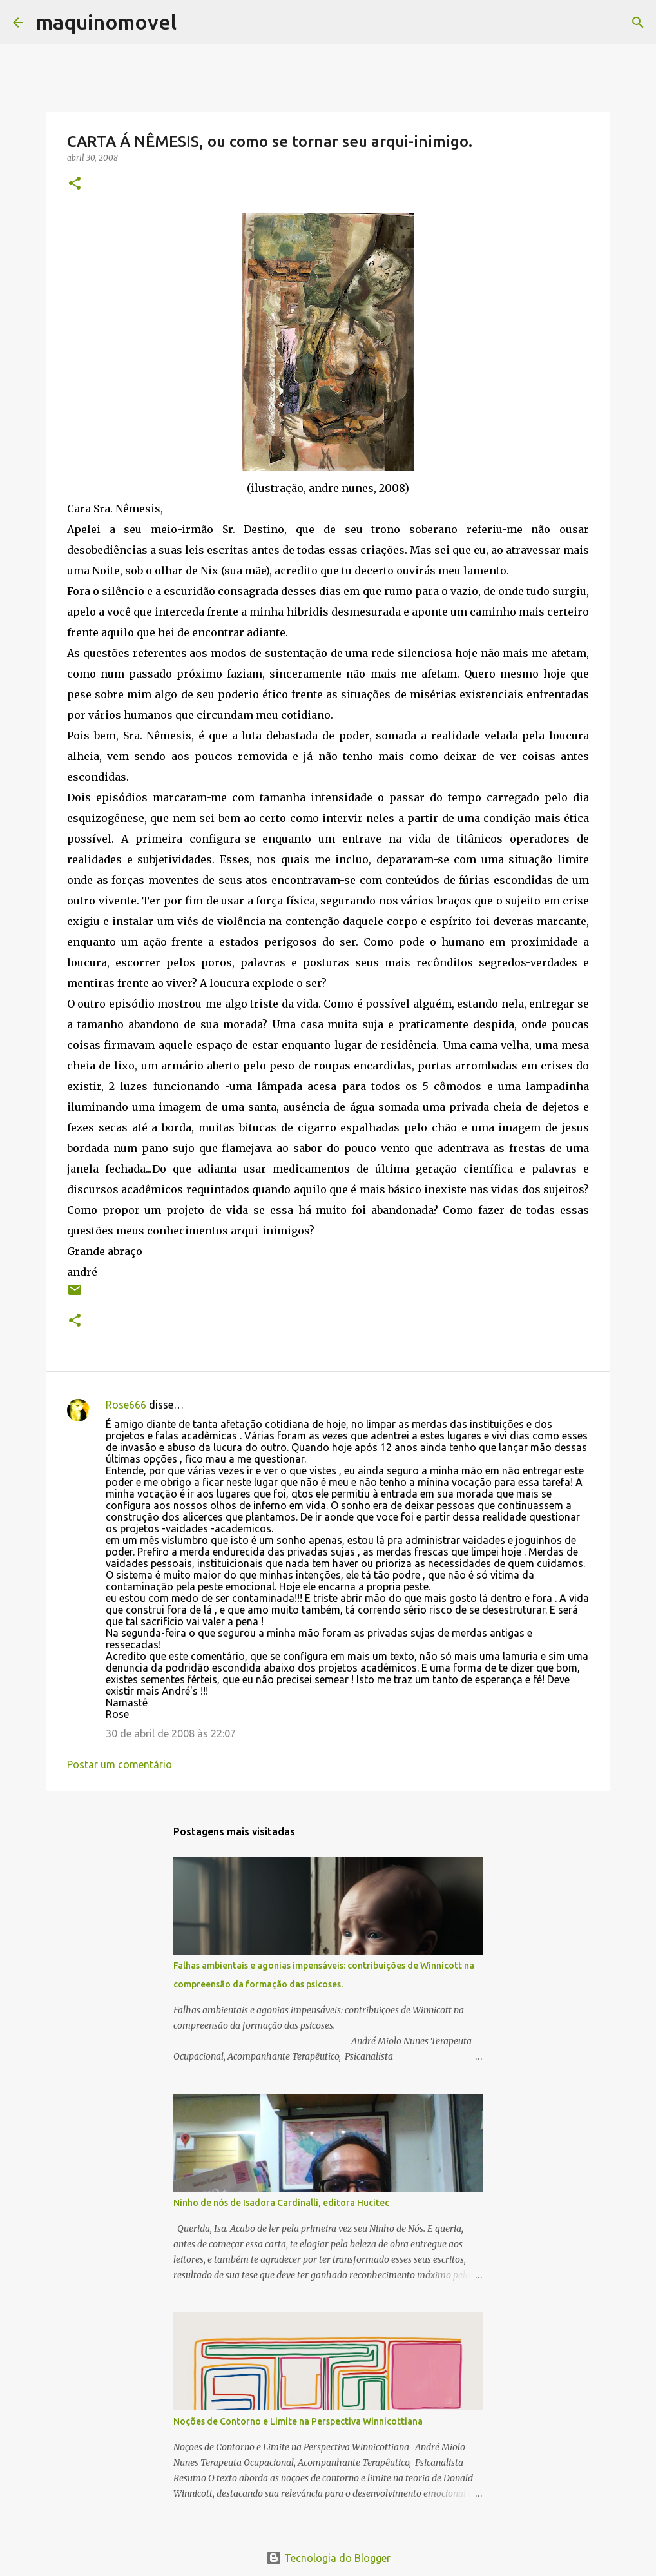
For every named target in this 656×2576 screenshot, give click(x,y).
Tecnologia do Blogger (328, 2558)
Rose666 (126, 1404)
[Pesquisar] (194, 22)
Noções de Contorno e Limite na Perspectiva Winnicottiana (298, 2421)
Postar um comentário (119, 1764)
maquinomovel (106, 22)
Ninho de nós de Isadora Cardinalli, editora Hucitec (281, 2203)
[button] (74, 184)
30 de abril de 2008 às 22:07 (171, 1733)
